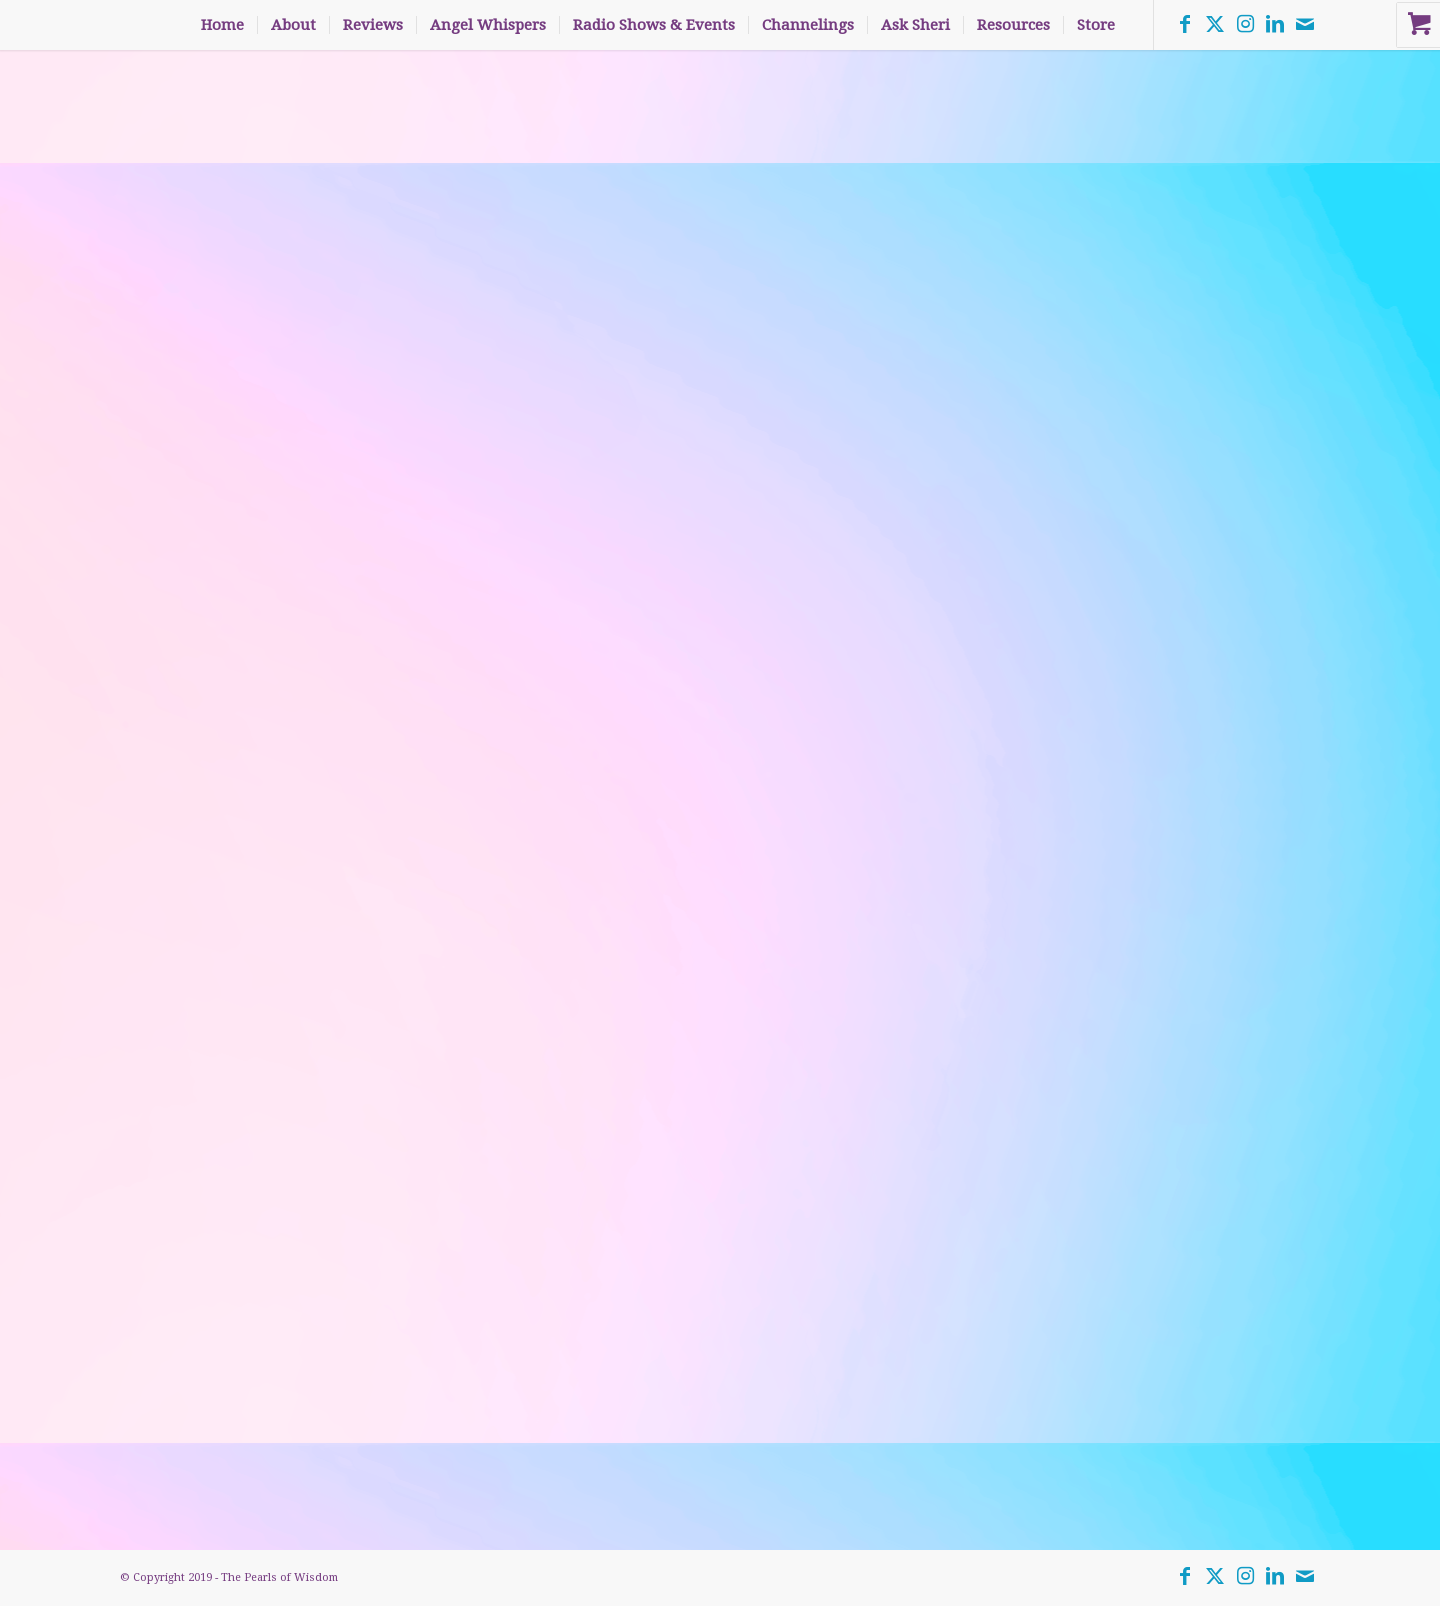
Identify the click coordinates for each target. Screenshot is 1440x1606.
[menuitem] (222, 25)
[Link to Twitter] (1215, 24)
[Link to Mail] (1305, 24)
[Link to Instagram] (1245, 24)
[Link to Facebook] (1185, 24)
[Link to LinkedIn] (1275, 24)
